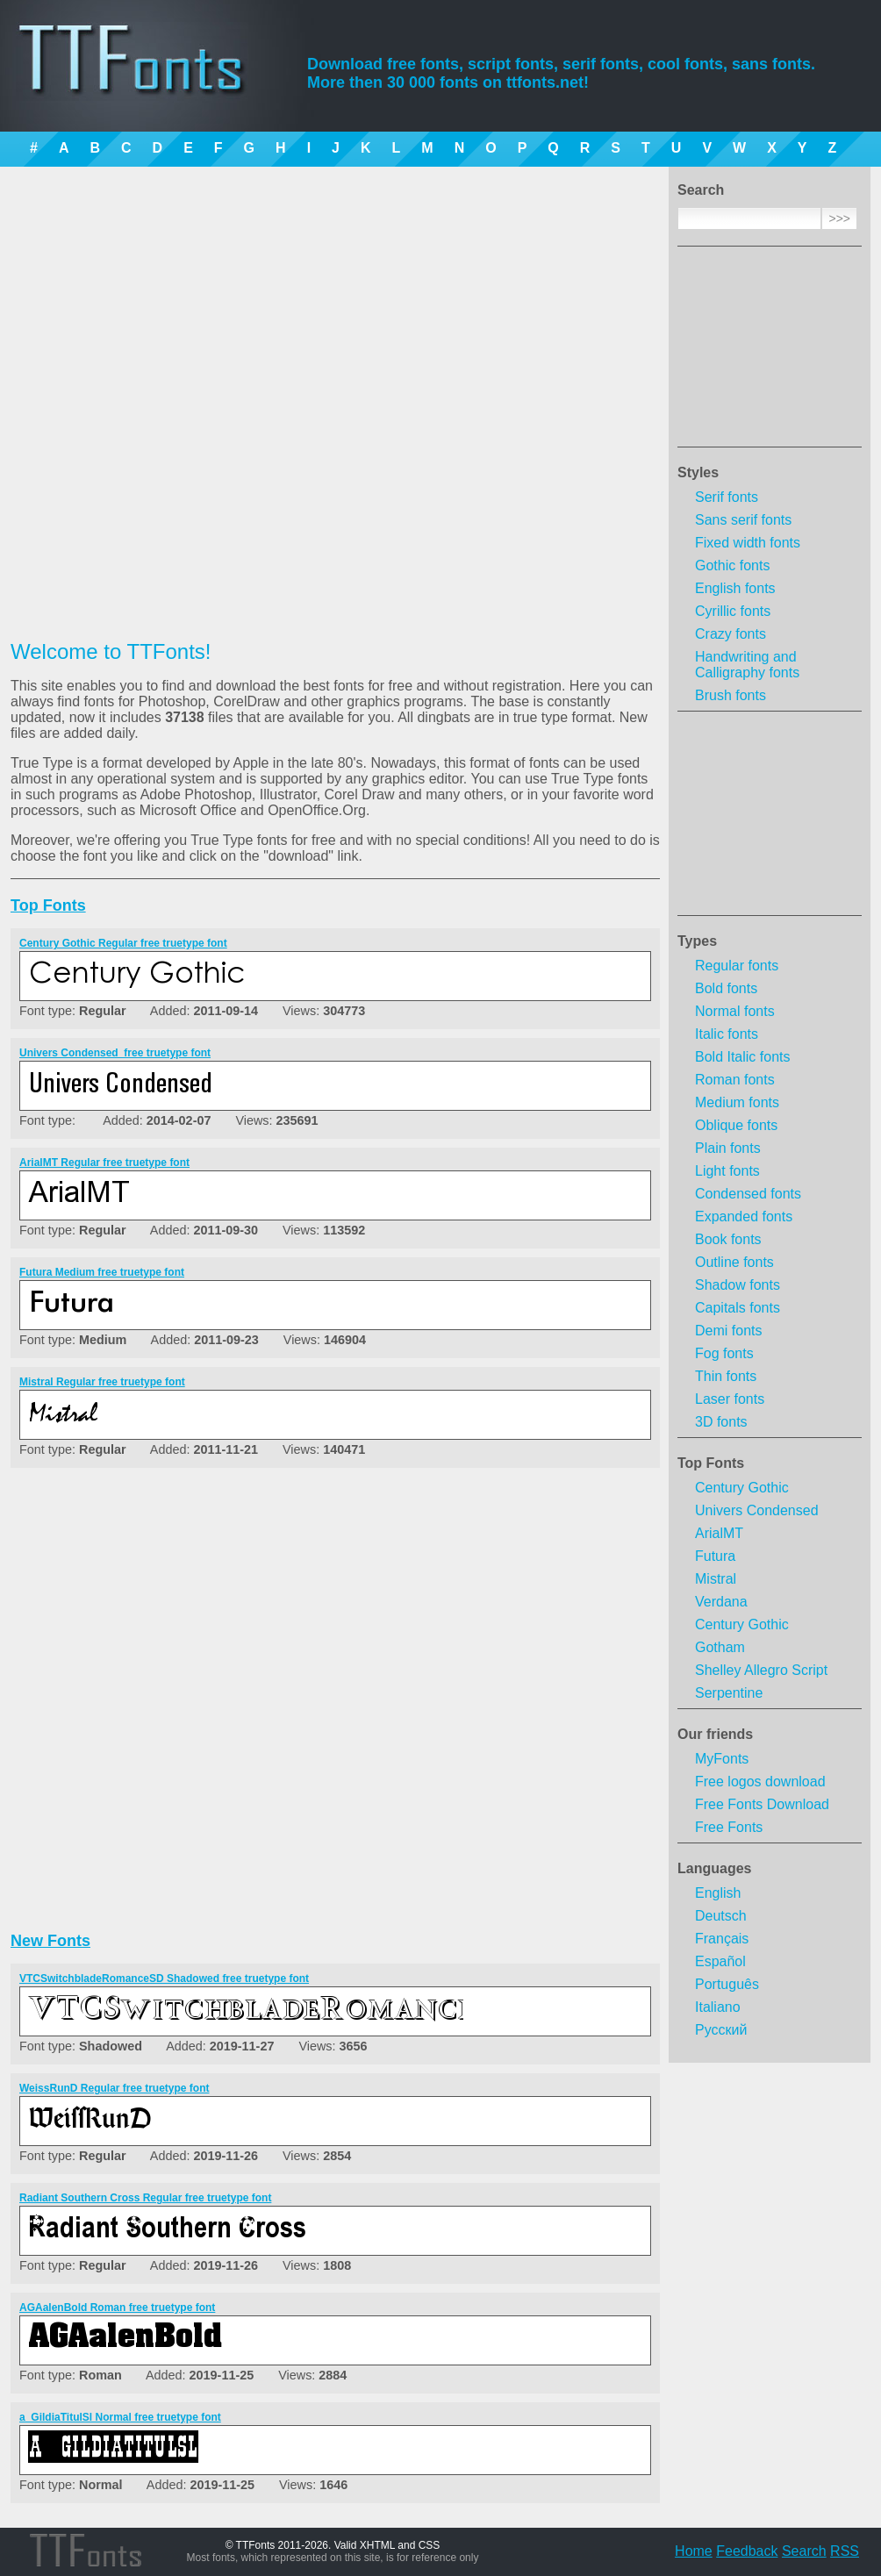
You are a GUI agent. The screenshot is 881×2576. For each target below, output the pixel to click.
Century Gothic (742, 1487)
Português (727, 1984)
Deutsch (721, 1915)
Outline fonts (734, 1262)
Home (694, 2551)
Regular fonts (736, 965)
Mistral (715, 1578)
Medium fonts (737, 1102)
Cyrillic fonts (732, 611)
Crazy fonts (730, 633)
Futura (715, 1556)
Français (721, 1938)
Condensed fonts (748, 1193)
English (718, 1892)
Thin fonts (725, 1376)
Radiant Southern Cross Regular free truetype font (145, 2198)
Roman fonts (735, 1079)
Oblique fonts (736, 1125)
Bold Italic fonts (743, 1056)
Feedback (746, 2551)
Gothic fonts (732, 565)
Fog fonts (724, 1353)
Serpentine (729, 1692)
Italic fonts (726, 1034)
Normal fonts (735, 1011)
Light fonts (727, 1170)
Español (720, 1961)
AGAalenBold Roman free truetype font (117, 2307)
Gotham (720, 1647)
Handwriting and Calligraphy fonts (747, 664)
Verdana (721, 1601)
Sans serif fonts (743, 519)
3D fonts (721, 1421)
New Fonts (50, 1941)
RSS (844, 2551)
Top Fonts (710, 1463)
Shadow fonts (737, 1284)
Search (804, 2551)
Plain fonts (728, 1148)
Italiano (718, 2007)
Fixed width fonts (747, 542)
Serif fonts (726, 497)
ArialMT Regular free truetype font (104, 1162)
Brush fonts (730, 695)
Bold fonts (726, 988)
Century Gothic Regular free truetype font (123, 943)
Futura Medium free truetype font (101, 1272)
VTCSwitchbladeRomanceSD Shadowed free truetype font (164, 1978)
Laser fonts (729, 1399)
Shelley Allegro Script (761, 1670)
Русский (721, 2029)
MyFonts (721, 1758)
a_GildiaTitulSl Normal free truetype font (120, 2417)
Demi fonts (728, 1330)
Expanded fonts (743, 1216)
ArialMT (719, 1533)
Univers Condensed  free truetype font (115, 1053)
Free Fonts (729, 1827)
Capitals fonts (737, 1307)
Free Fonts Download (762, 1804)
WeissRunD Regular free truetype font (114, 2088)
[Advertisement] (769, 352)
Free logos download (760, 1781)
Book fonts (728, 1239)
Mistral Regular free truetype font (102, 1382)
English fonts (735, 588)
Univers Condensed (757, 1510)
